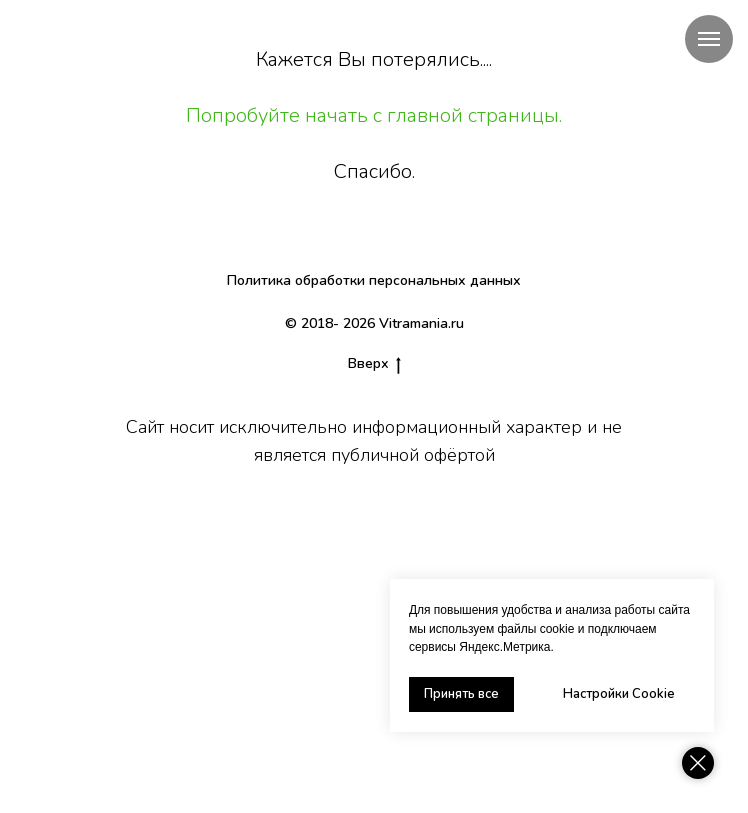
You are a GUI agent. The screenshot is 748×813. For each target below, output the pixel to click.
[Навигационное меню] (709, 39)
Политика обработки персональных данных (374, 280)
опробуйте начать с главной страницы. (381, 115)
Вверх (374, 364)
